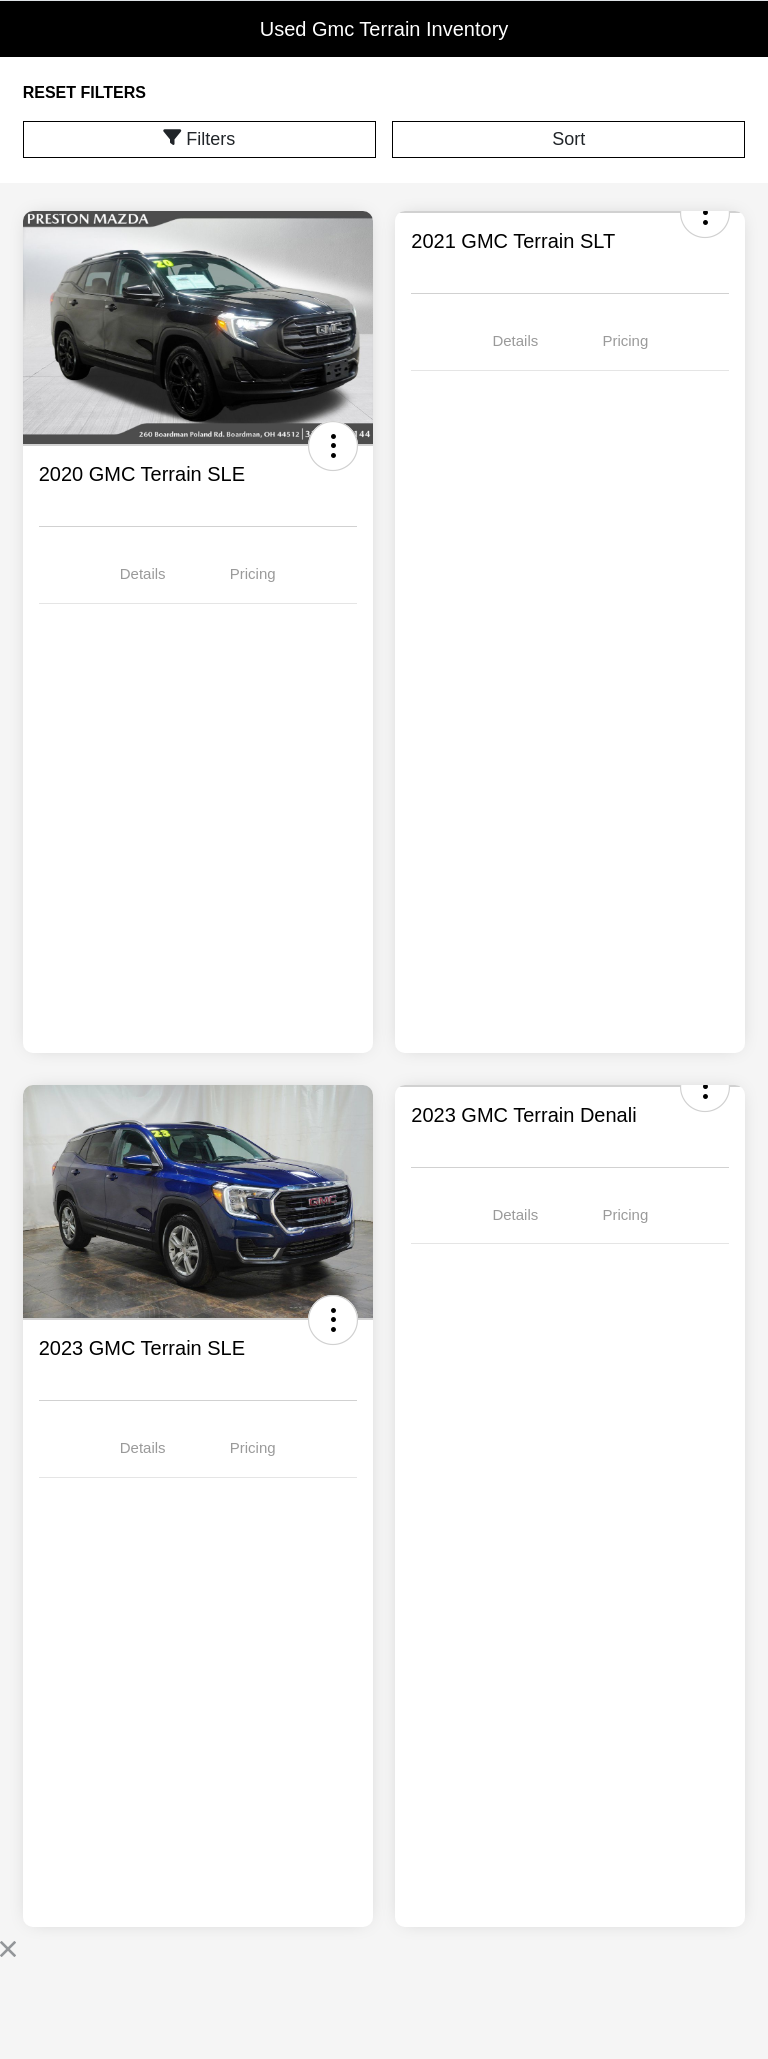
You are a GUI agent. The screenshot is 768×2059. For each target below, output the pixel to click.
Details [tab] (143, 573)
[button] (333, 446)
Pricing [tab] (253, 573)
